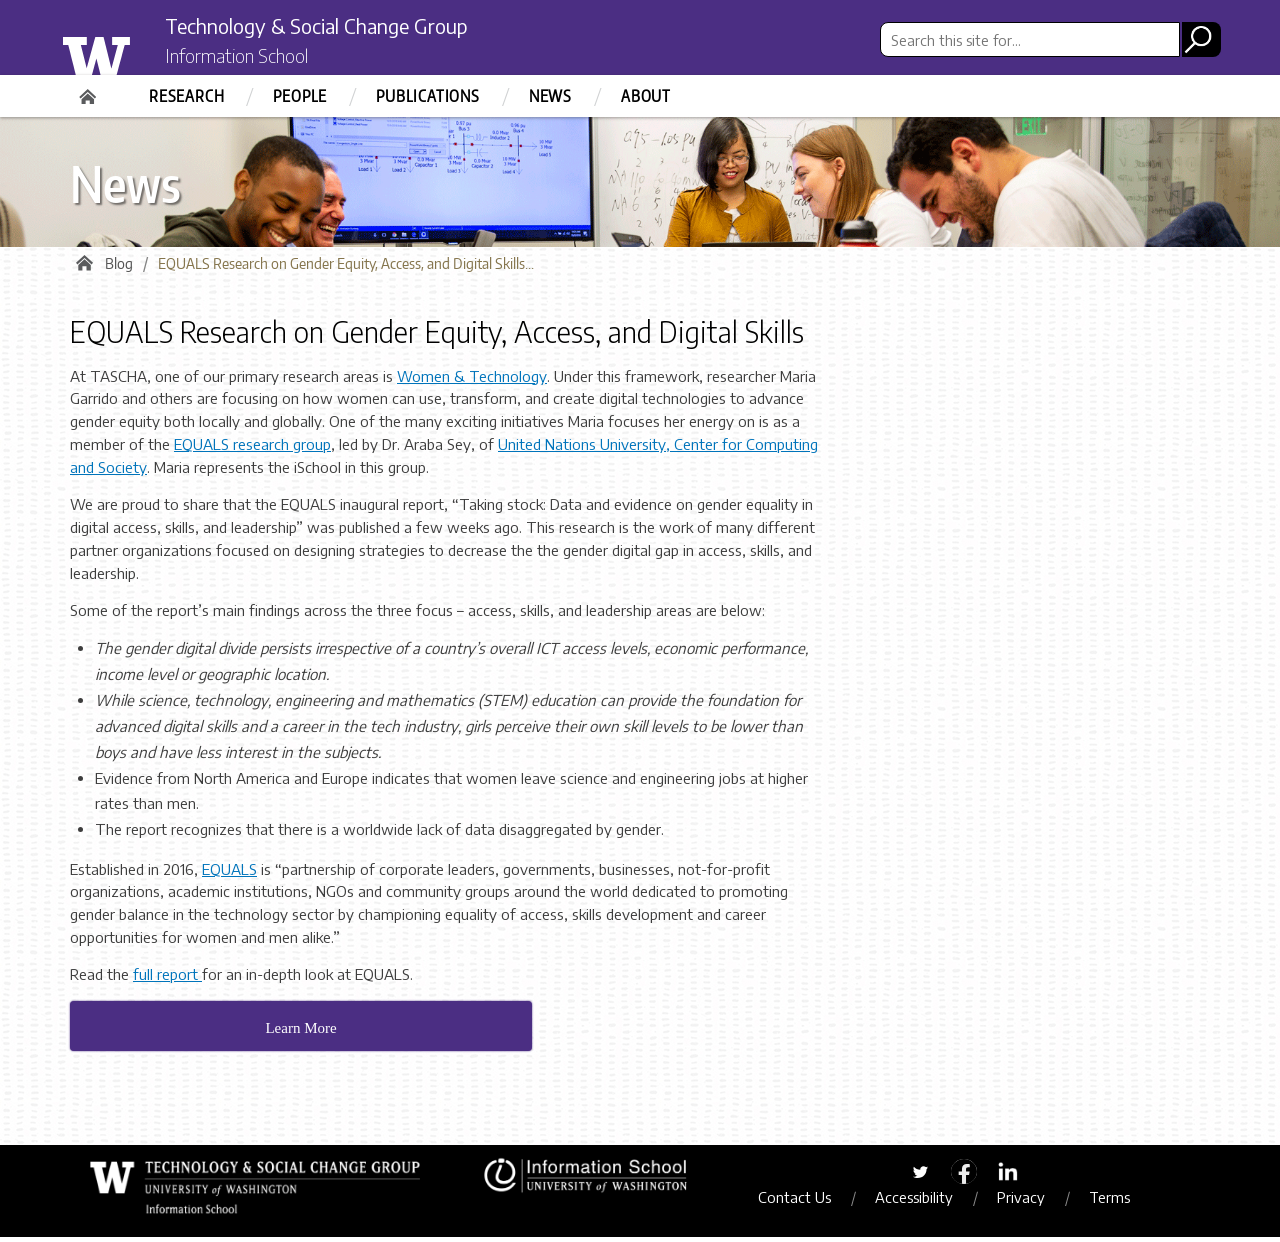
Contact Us (806, 1203)
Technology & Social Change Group (352, 27)
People (300, 96)
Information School (253, 58)
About (646, 96)
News (550, 96)
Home (90, 90)
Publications (428, 96)
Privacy (1033, 1203)
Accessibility (926, 1203)
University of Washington (136, 53)
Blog (119, 269)
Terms (1121, 1203)
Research (186, 96)
